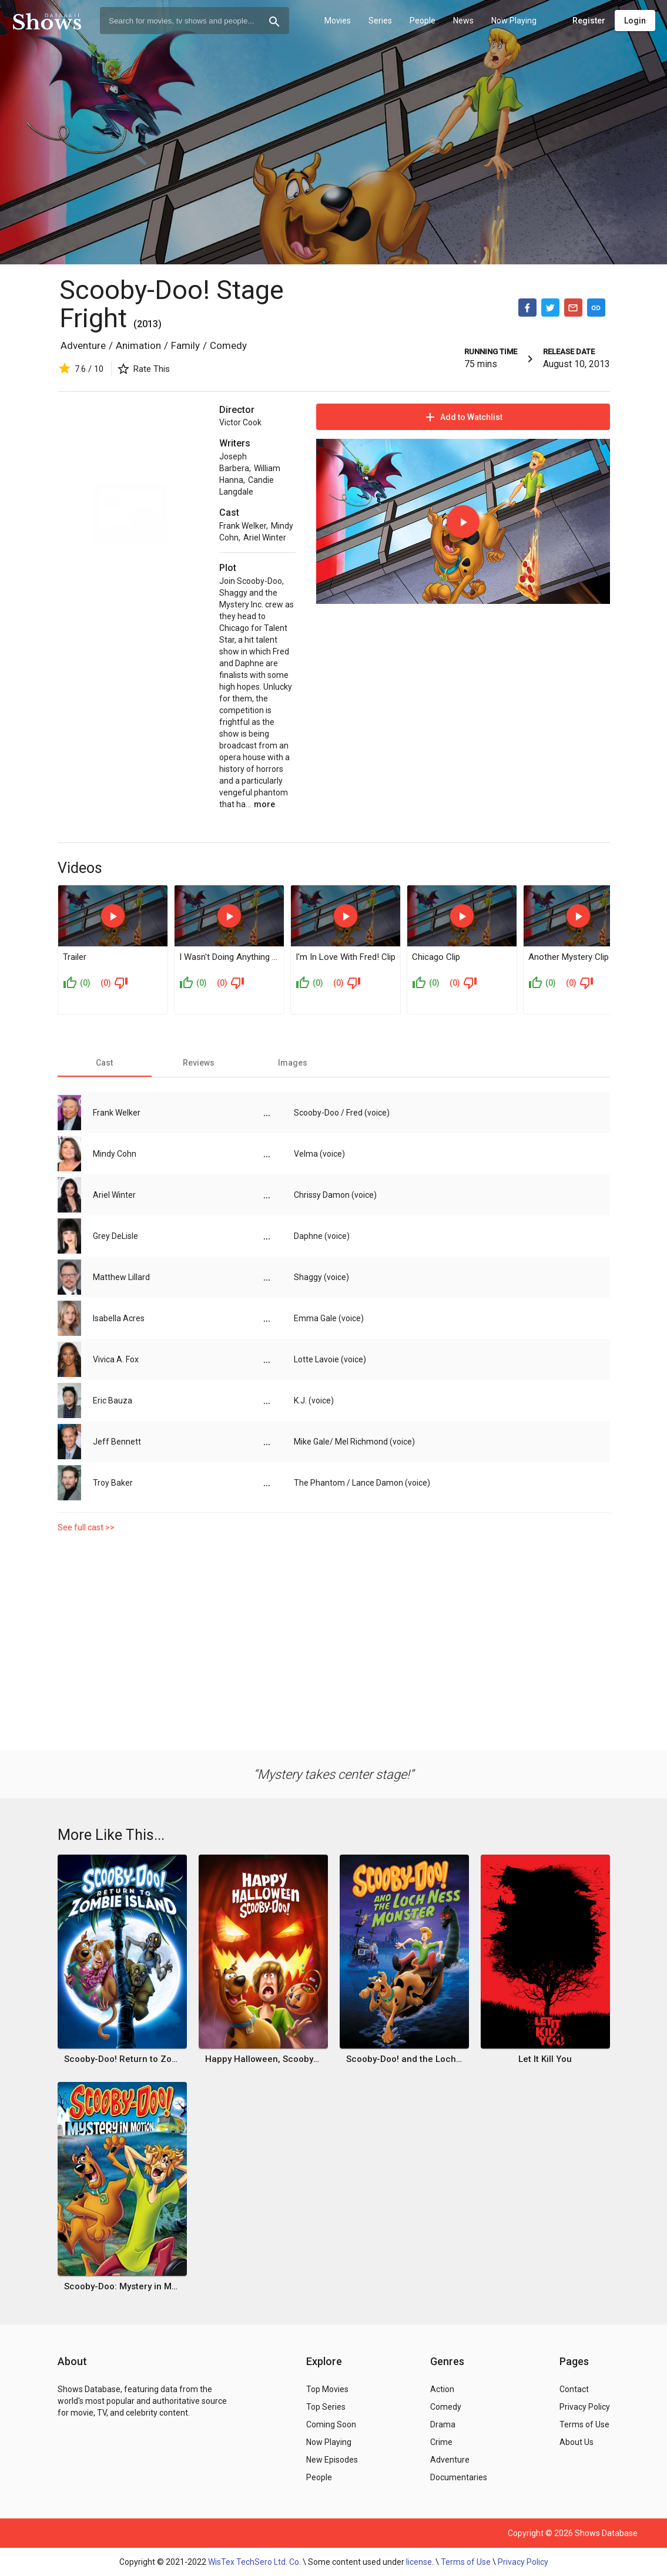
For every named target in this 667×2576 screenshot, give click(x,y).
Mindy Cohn (114, 1153)
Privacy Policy (523, 2562)
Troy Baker (113, 1482)
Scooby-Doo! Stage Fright (171, 304)
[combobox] (194, 20)
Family (185, 345)
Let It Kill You (545, 2059)
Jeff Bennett (117, 1441)
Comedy (228, 345)
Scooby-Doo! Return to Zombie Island (122, 2059)
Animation (138, 345)
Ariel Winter (264, 537)
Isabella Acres (119, 1318)
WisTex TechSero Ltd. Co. (254, 2562)
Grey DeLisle (115, 1236)
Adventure (83, 345)
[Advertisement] (334, 1639)
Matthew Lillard (121, 1277)
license (419, 2562)
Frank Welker (242, 525)
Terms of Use (466, 2562)
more (264, 804)
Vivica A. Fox (116, 1359)
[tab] (105, 1063)
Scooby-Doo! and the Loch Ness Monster (404, 2059)
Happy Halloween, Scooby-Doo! (263, 2059)
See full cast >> (86, 1527)
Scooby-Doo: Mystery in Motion (122, 2286)
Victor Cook (240, 422)
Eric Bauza (112, 1400)
